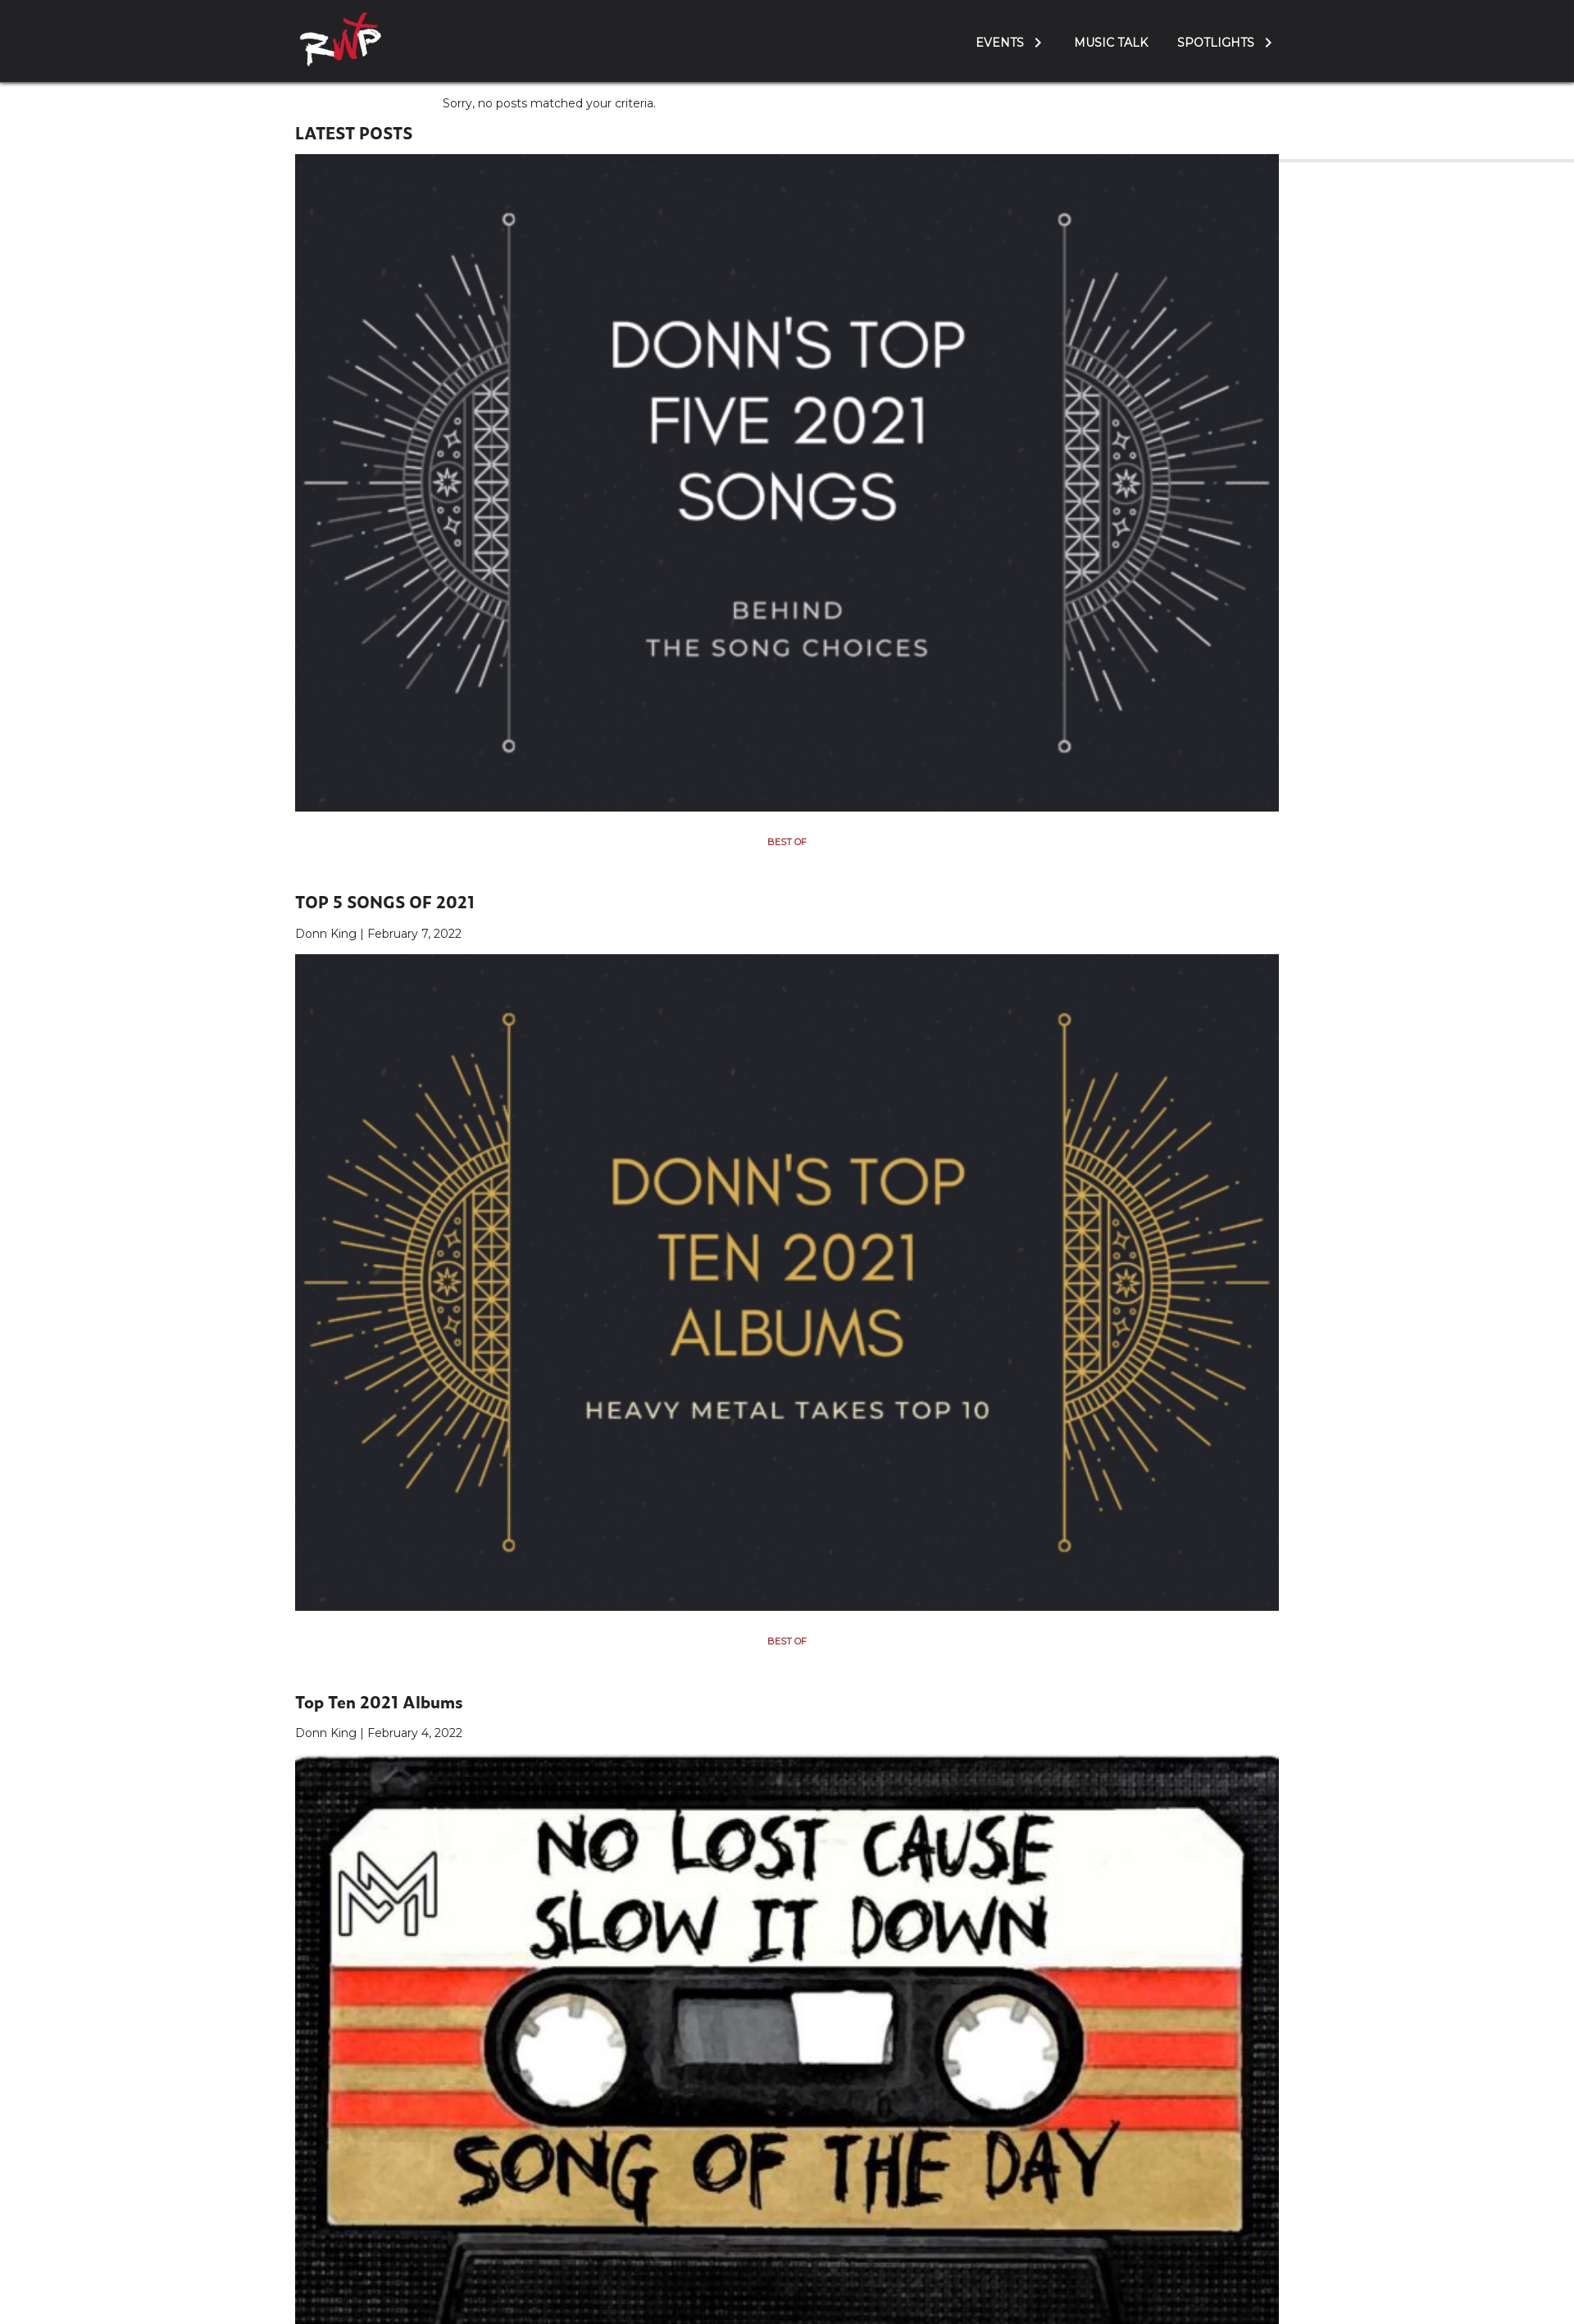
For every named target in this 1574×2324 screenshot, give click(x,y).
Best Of (787, 842)
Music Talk (1111, 42)
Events (1000, 42)
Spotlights (1215, 42)
